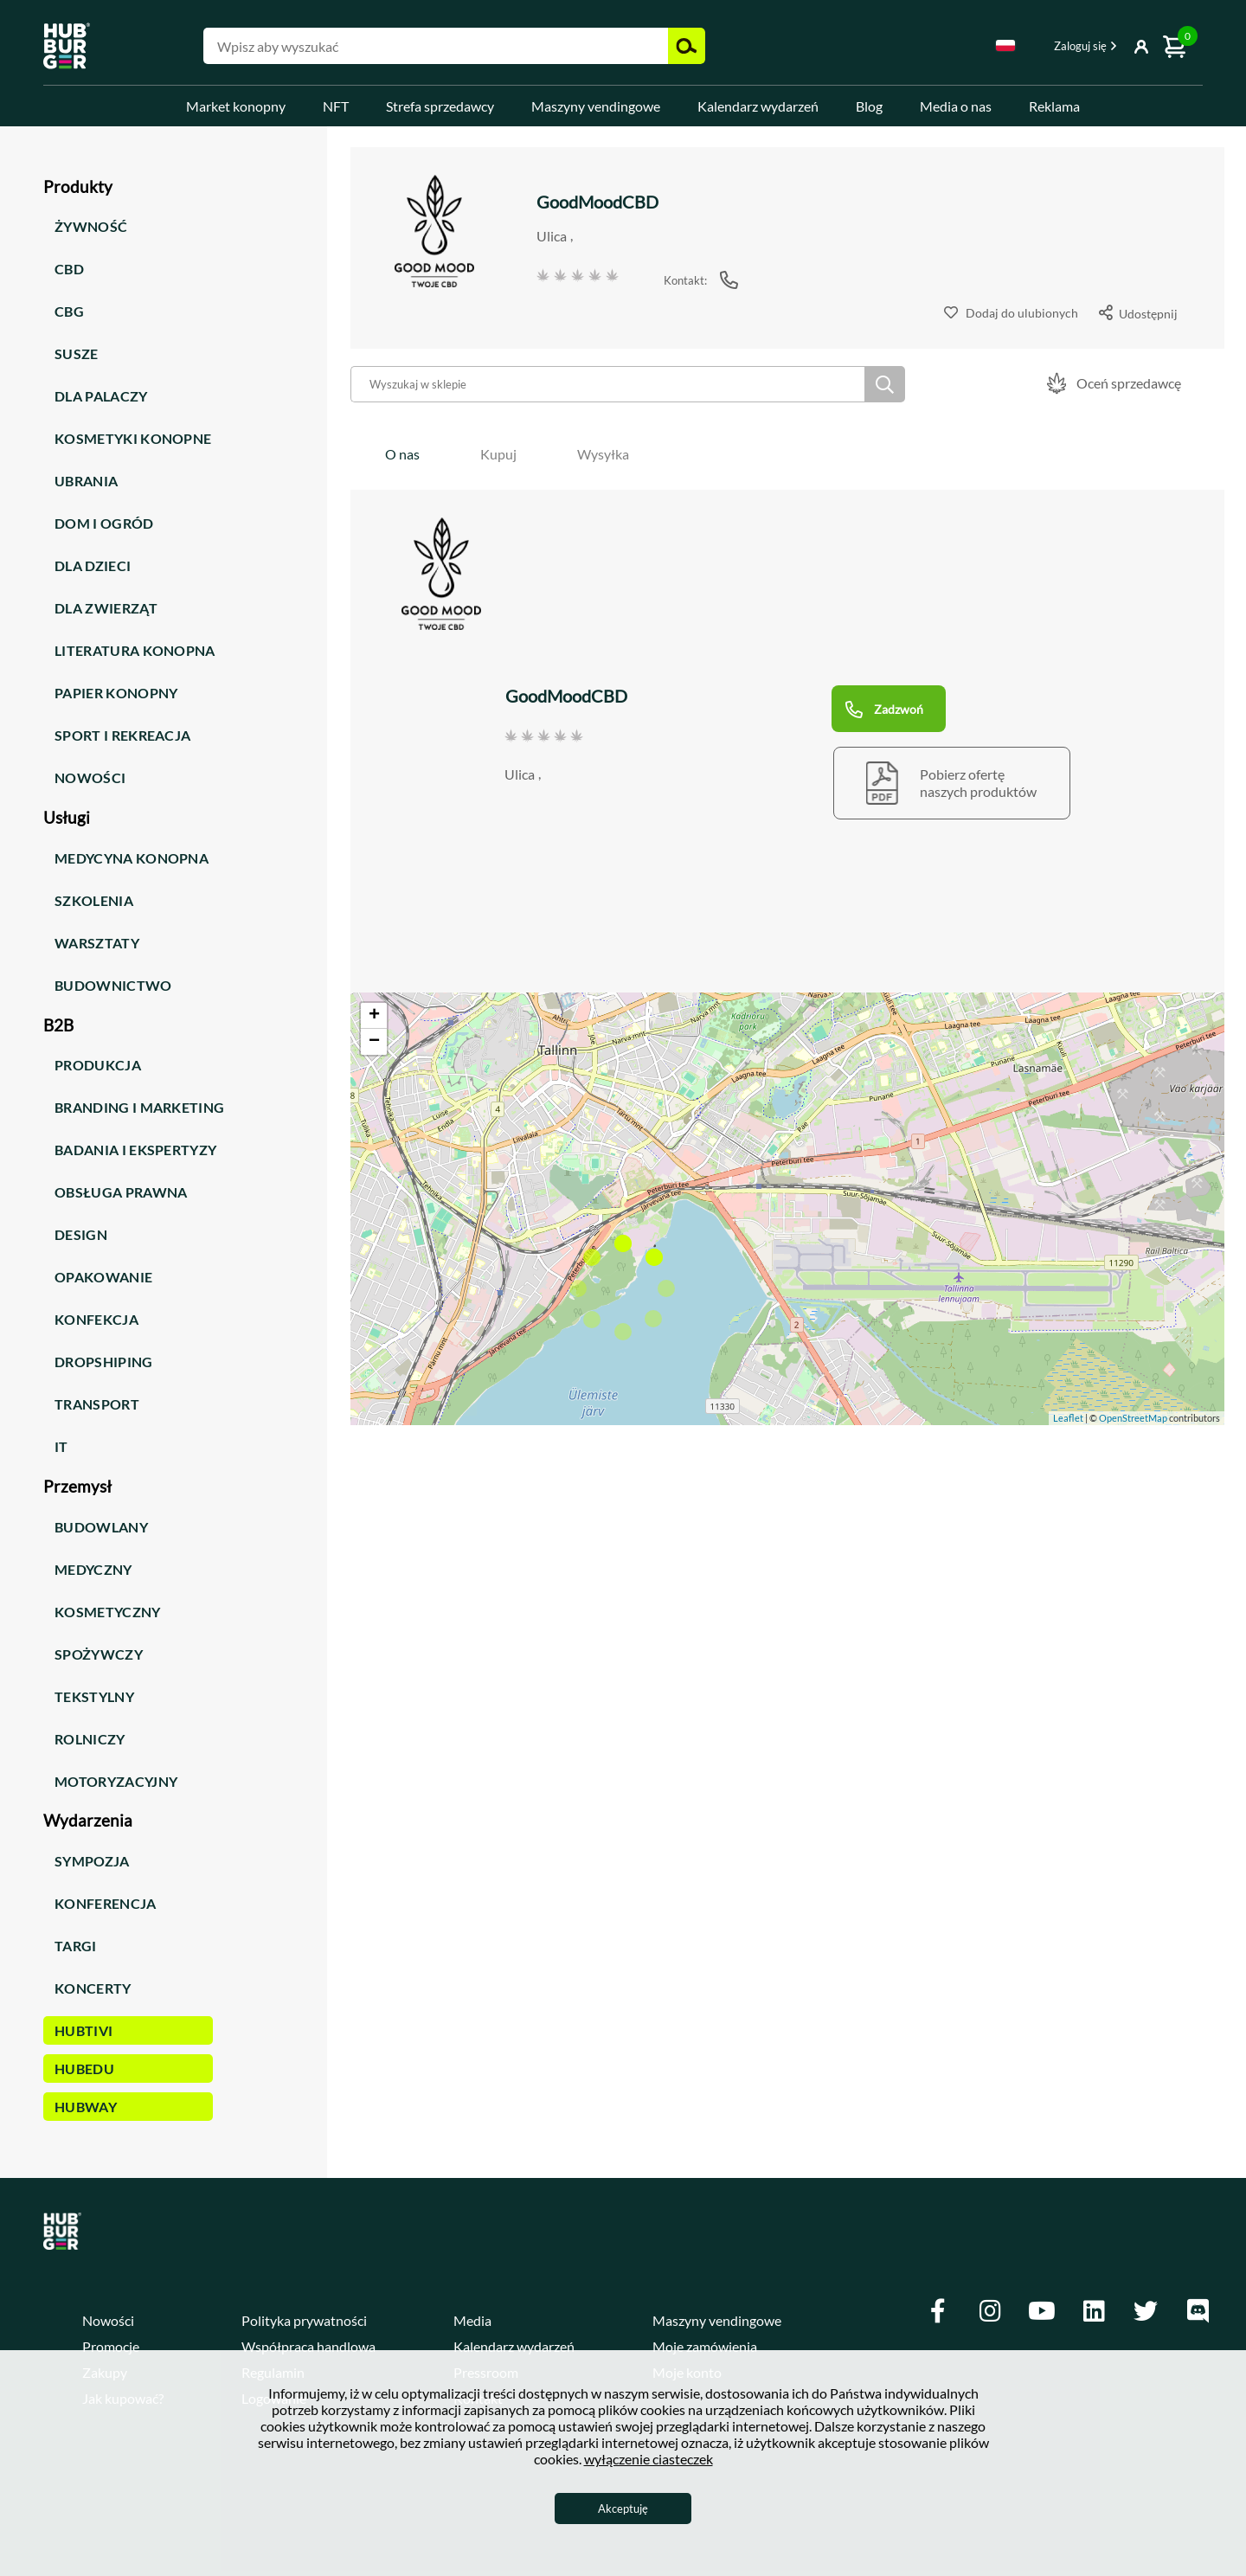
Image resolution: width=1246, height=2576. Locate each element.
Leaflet (1068, 1417)
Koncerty (93, 1988)
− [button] (374, 1042)
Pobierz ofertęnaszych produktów (978, 783)
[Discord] (1197, 2311)
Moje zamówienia (704, 2346)
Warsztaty (97, 943)
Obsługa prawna (121, 1192)
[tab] (402, 454)
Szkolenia (94, 900)
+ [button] (374, 1016)
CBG (69, 311)
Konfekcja (96, 1319)
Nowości (90, 777)
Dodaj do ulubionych (1022, 312)
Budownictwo (113, 985)
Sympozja (92, 1861)
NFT (336, 106)
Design (81, 1234)
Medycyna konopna (132, 858)
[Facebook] (938, 2311)
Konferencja (106, 1903)
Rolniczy (90, 1739)
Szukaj (884, 384)
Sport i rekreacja (122, 735)
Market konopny (236, 106)
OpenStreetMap (1133, 1417)
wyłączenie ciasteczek (648, 2459)
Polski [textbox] (1005, 45)
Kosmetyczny (108, 1611)
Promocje (110, 2346)
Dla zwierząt (106, 608)
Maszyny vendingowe (595, 106)
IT (61, 1446)
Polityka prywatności (304, 2320)
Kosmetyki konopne (133, 438)
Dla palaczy (101, 396)
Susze (77, 353)
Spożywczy (99, 1654)
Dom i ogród (104, 523)
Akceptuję (623, 2508)
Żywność (91, 226)
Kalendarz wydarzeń (758, 106)
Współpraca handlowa (308, 2346)
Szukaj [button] (686, 46)
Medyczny (93, 1569)
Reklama (1054, 106)
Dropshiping (104, 1361)
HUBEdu (84, 2068)
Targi (76, 1945)
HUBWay (86, 2106)
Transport (97, 1404)
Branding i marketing (139, 1107)
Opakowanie (103, 1277)
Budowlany (101, 1527)
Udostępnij (1148, 313)
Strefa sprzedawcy (440, 106)
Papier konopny (116, 692)
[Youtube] (1041, 2311)
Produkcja (98, 1065)
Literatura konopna (135, 650)
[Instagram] (990, 2311)
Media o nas (956, 106)
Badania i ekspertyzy (135, 1149)
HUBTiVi (83, 2030)
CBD (69, 268)
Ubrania (86, 480)
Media (472, 2320)
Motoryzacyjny (116, 1781)
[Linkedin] (1093, 2311)
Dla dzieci (93, 565)
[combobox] (1005, 48)
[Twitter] (1145, 2311)
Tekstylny (94, 1696)
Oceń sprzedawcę (1128, 383)
